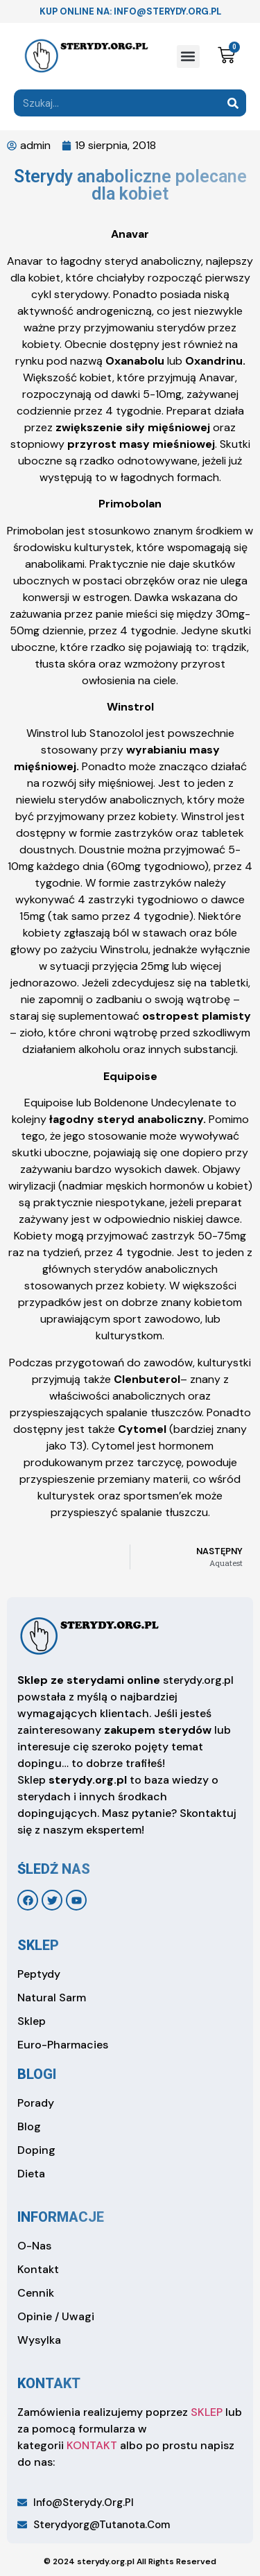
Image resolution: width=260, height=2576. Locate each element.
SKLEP (207, 2412)
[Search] (232, 102)
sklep (38, 1945)
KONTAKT (92, 2445)
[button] (188, 56)
